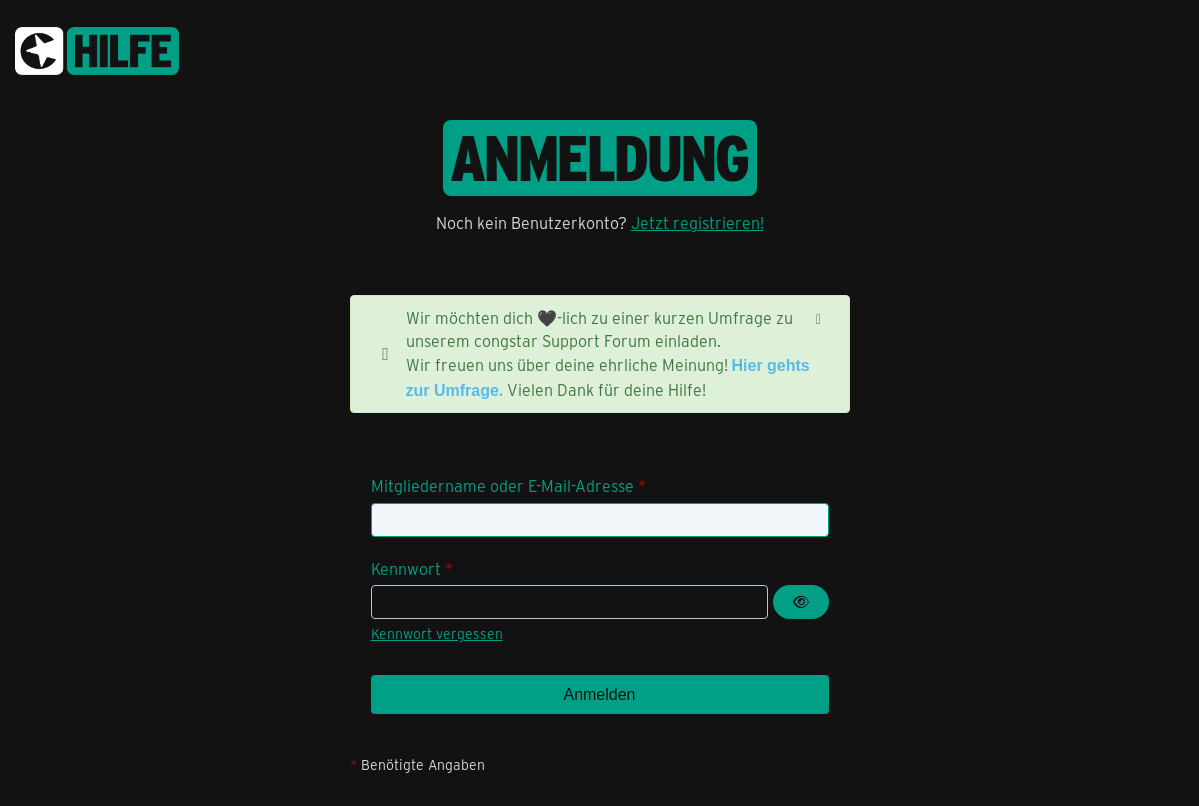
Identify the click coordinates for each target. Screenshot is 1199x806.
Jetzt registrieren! (697, 222)
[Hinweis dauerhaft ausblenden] (819, 318)
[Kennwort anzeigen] (801, 602)
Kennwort (406, 568)
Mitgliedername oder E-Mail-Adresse (502, 485)
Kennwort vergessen (437, 633)
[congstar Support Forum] (97, 47)
